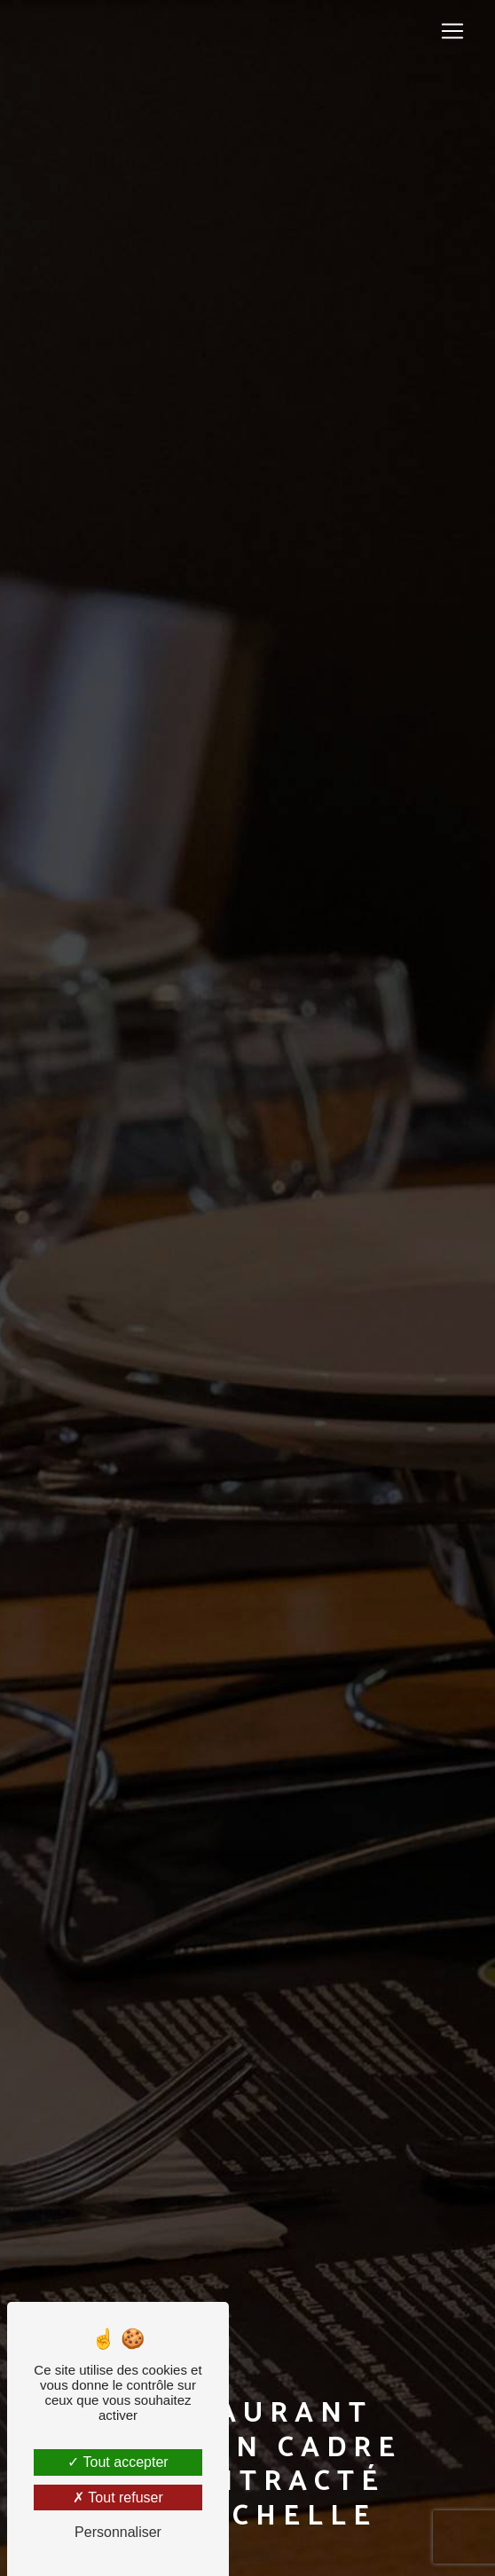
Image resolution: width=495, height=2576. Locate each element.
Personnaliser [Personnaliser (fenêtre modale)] (118, 2532)
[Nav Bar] (452, 31)
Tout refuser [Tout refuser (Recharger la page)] (118, 2497)
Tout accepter (117, 2462)
